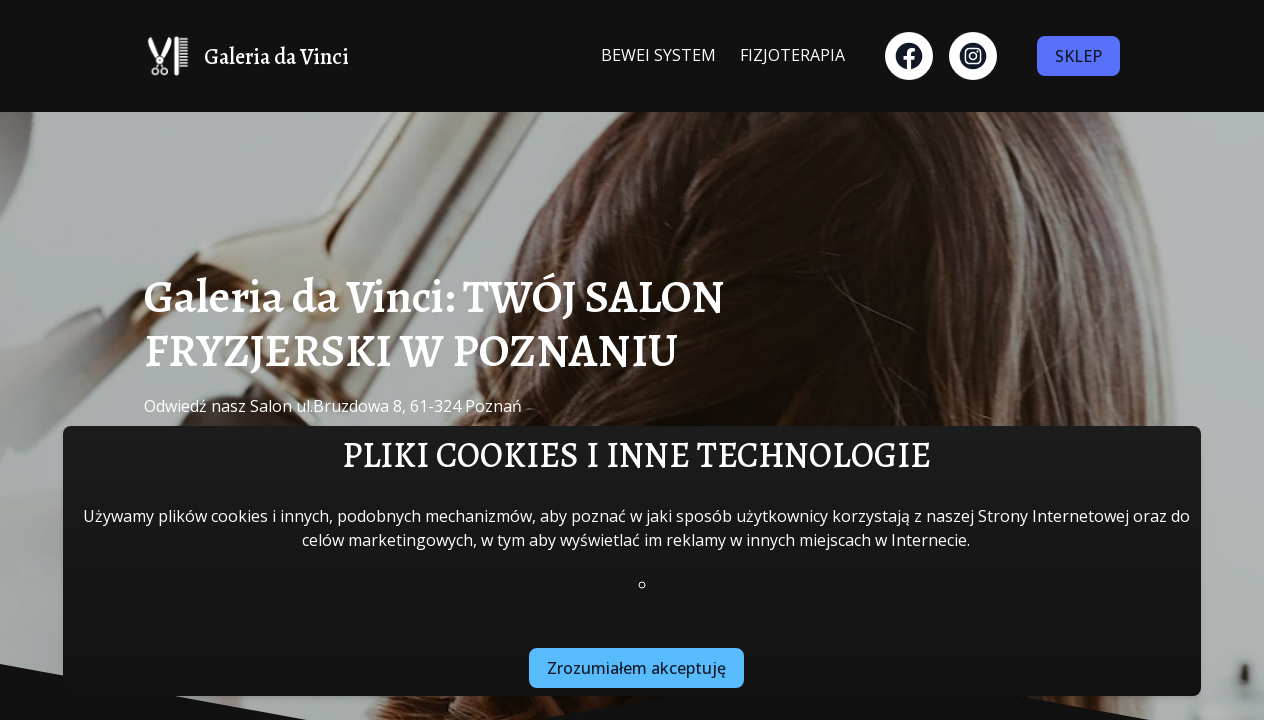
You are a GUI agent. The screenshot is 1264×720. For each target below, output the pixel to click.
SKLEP (1078, 56)
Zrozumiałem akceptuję (636, 668)
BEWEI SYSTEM (658, 55)
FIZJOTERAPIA (792, 55)
